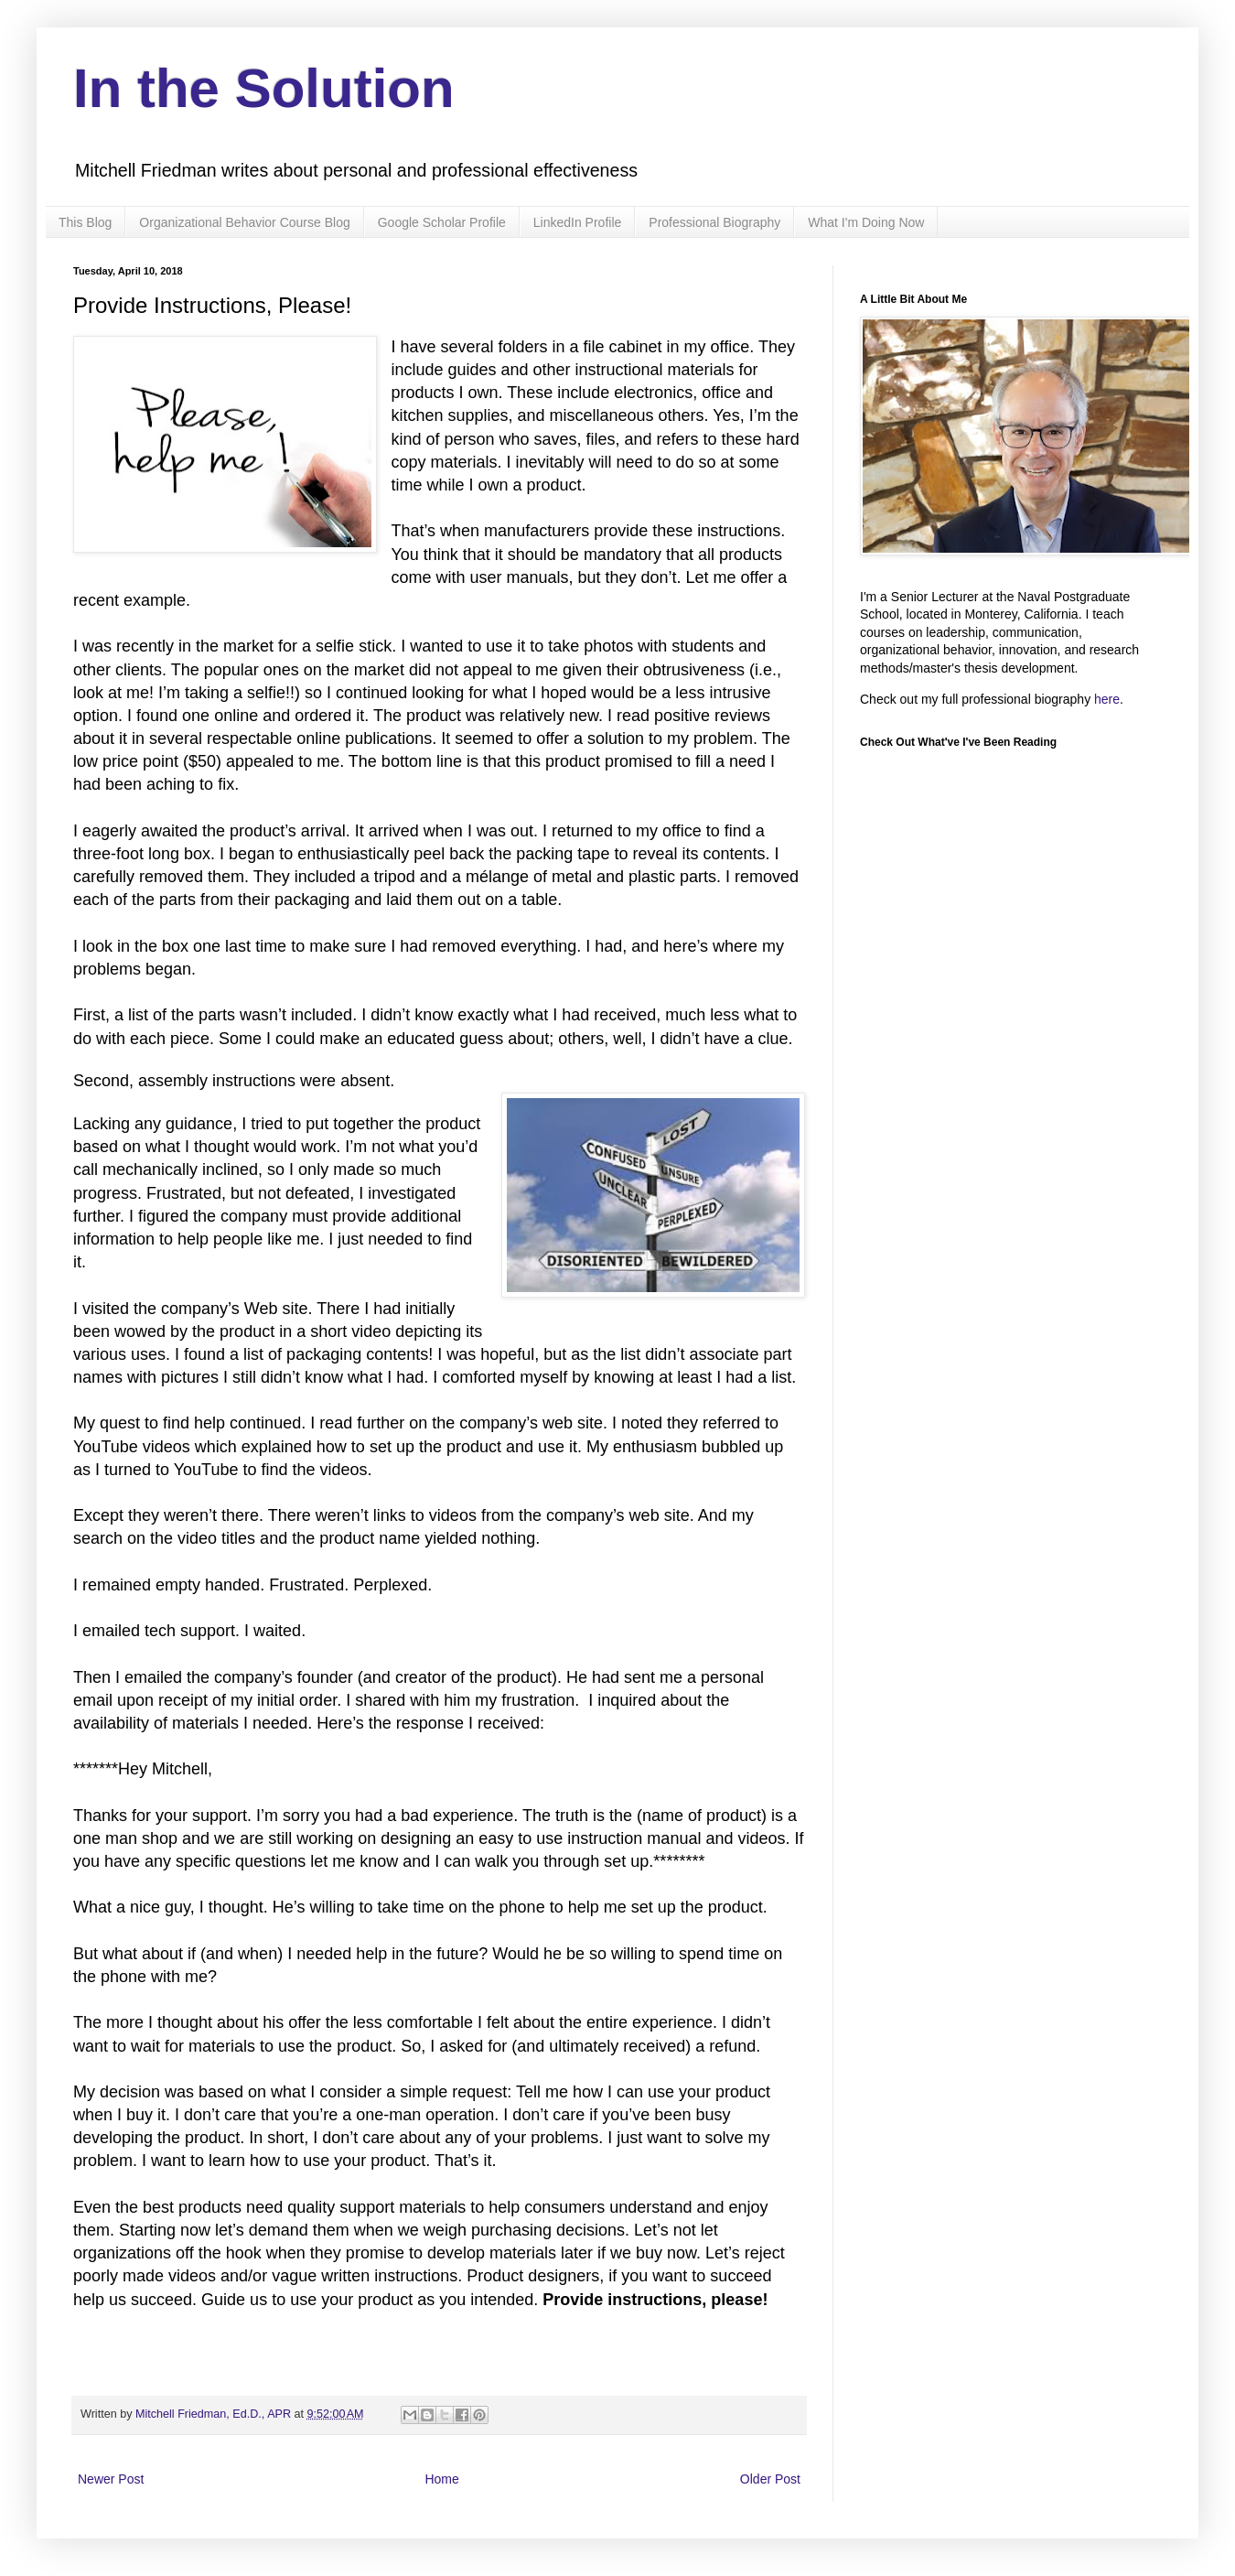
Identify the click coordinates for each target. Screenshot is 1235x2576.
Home (441, 2479)
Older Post (770, 2479)
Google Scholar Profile (442, 222)
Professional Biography (714, 222)
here (1107, 699)
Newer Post (111, 2479)
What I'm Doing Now (866, 222)
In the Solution (264, 88)
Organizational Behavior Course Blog (244, 222)
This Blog (85, 222)
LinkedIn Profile (577, 222)
